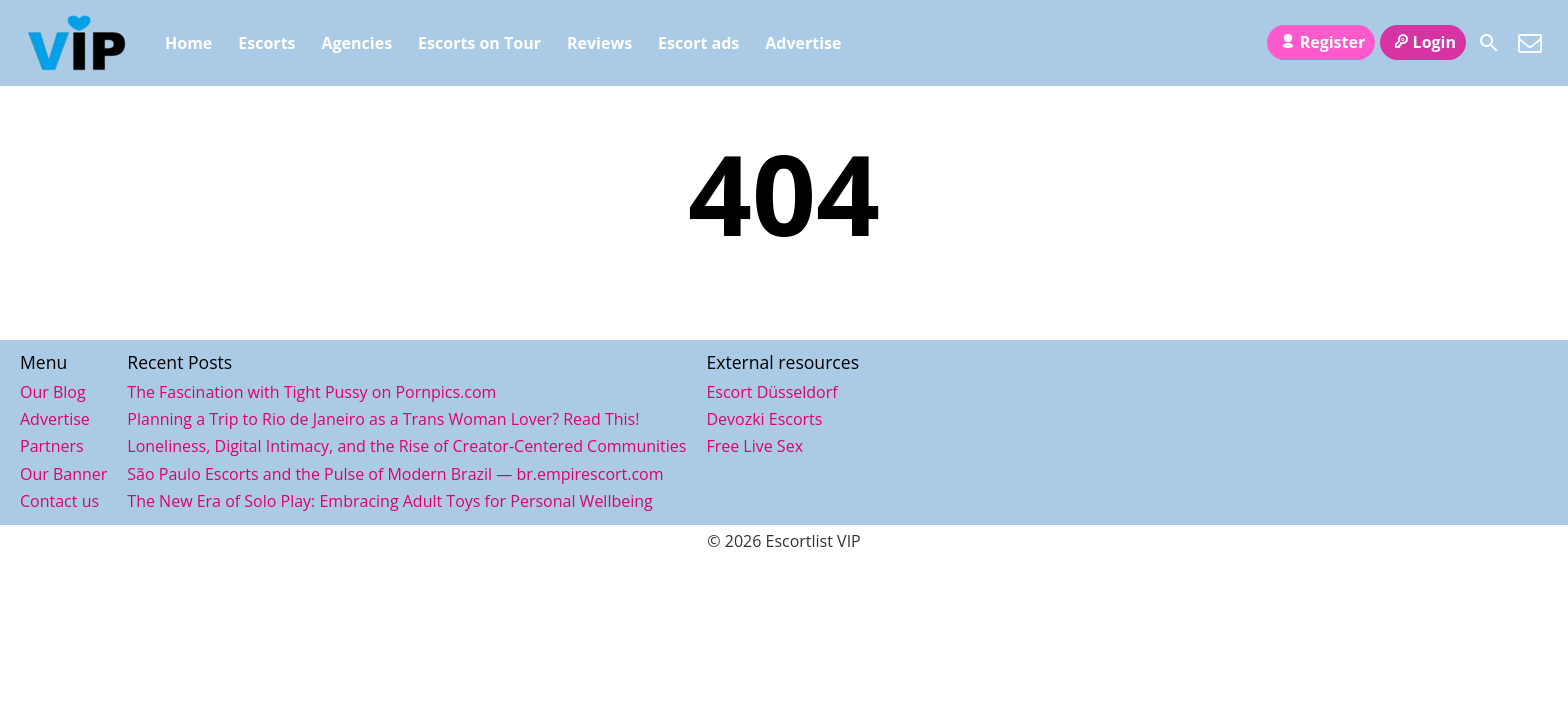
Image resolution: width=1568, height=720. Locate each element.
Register (1321, 42)
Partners (52, 446)
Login (1423, 42)
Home (188, 43)
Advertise (803, 43)
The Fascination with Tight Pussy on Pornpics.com (311, 392)
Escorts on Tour (479, 43)
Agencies (357, 43)
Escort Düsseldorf (771, 392)
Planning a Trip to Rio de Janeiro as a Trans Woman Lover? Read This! (383, 419)
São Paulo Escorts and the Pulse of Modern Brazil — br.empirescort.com (395, 474)
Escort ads (698, 43)
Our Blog (53, 392)
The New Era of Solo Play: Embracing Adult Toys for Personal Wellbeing (389, 501)
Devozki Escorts (764, 419)
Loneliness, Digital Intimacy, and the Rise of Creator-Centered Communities (406, 446)
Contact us (59, 501)
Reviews (599, 43)
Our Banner (63, 474)
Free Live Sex (754, 446)
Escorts (266, 43)
